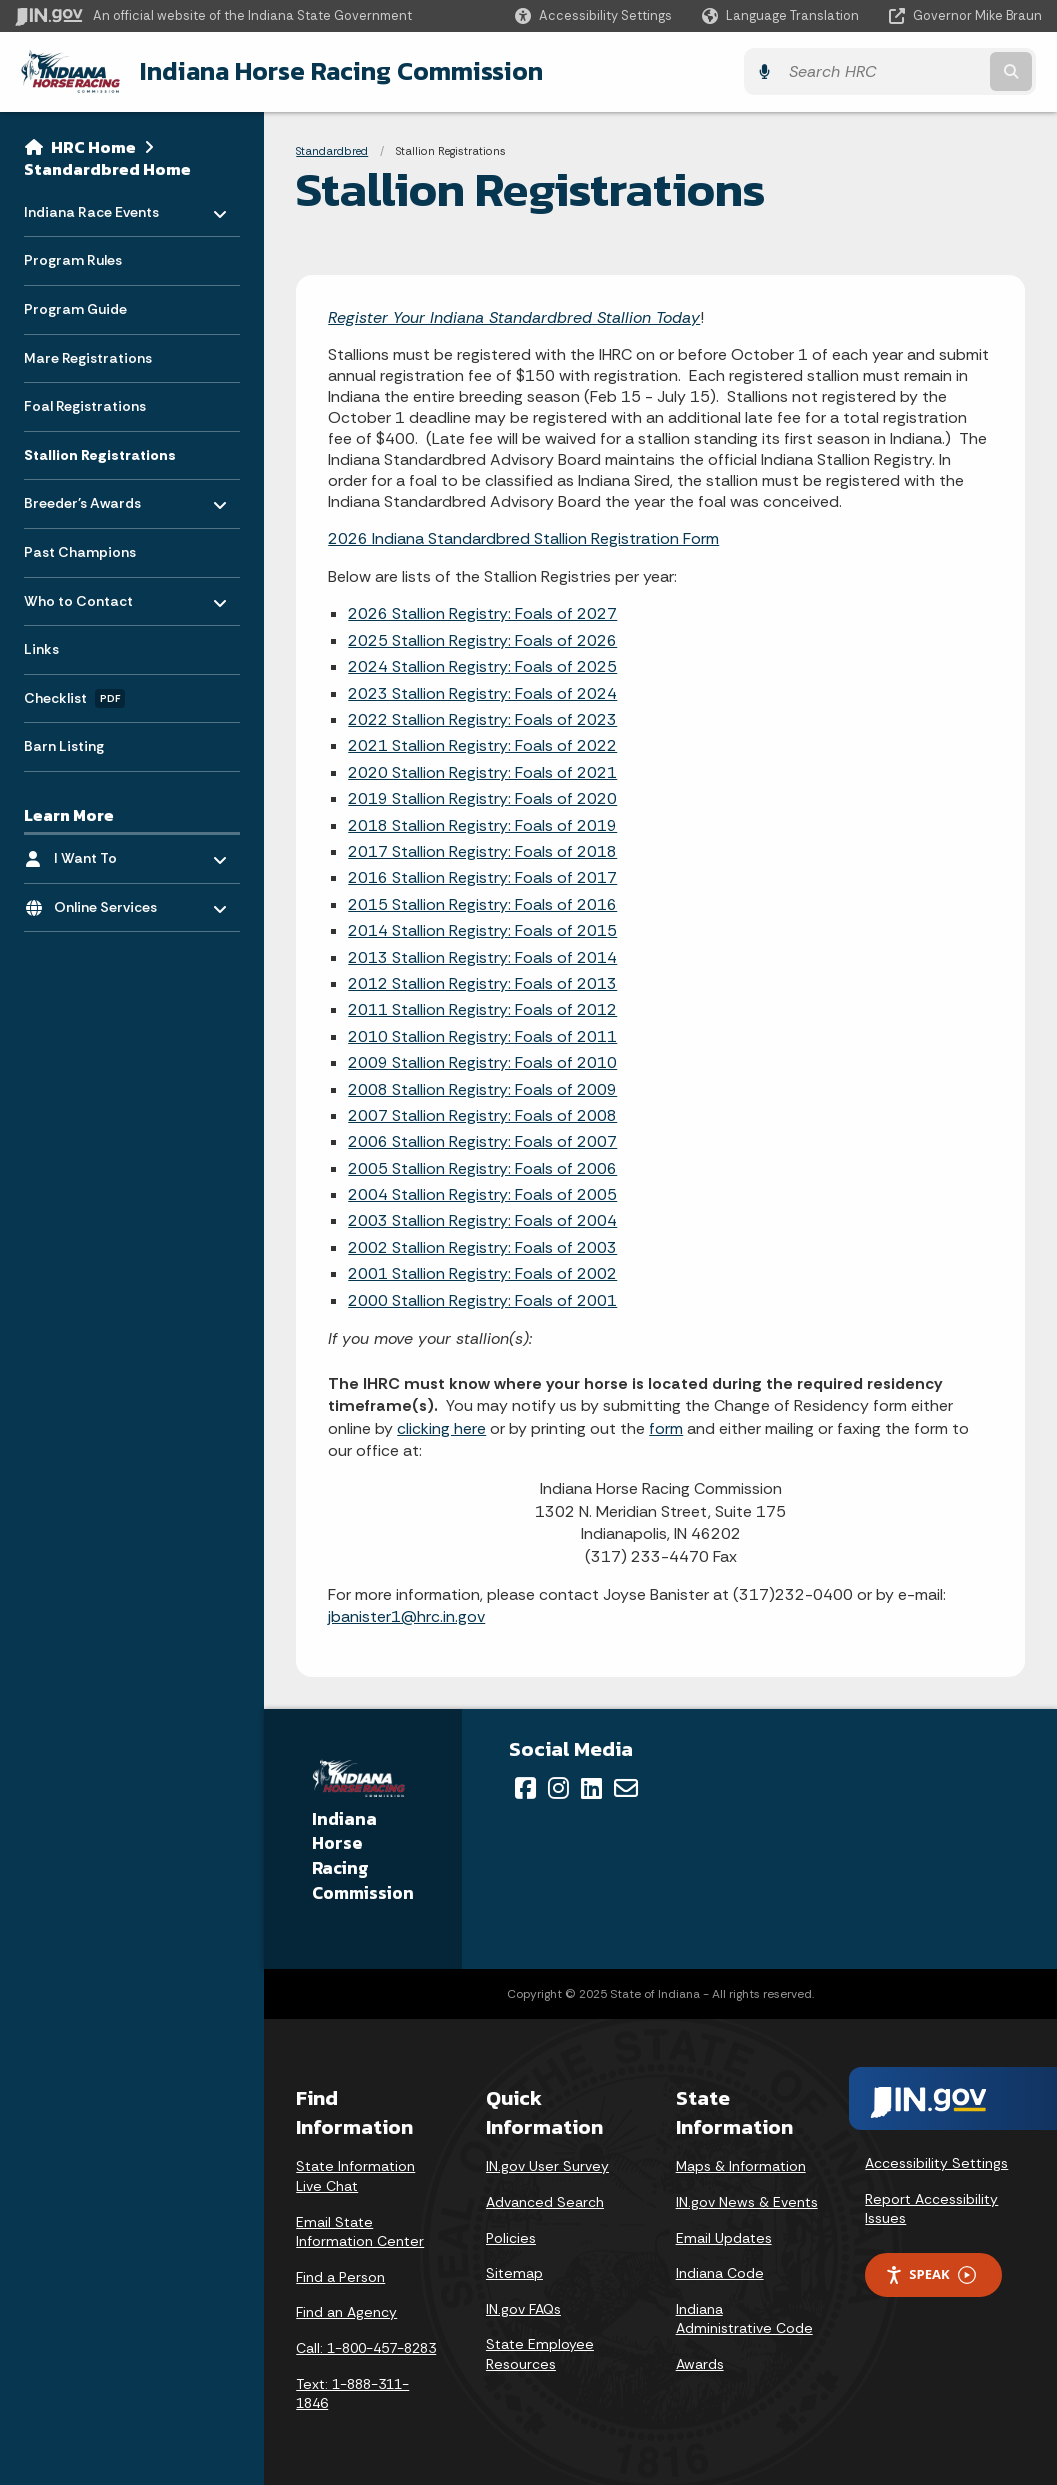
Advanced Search (545, 2201)
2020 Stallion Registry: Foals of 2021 (482, 771)
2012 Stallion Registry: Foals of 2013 (482, 982)
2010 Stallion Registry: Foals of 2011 (482, 1035)
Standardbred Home (107, 168)
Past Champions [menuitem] (80, 551)
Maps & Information (741, 2166)
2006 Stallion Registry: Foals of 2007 (482, 1141)
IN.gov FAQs (523, 2308)
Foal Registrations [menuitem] (85, 405)
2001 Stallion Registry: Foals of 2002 (482, 1273)
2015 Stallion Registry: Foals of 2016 (482, 903)
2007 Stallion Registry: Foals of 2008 (482, 1114)
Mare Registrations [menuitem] (88, 357)
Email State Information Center (360, 2231)
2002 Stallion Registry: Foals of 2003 (482, 1246)
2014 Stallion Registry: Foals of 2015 (482, 929)
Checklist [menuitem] (74, 698)
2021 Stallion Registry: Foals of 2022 (482, 745)
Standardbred (332, 150)
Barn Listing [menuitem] (64, 745)
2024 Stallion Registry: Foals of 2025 (482, 666)
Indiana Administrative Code (744, 2318)
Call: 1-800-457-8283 (366, 2347)
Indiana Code (720, 2273)
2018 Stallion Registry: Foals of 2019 (482, 824)
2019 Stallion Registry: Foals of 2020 (482, 798)
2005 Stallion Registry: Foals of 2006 (482, 1167)
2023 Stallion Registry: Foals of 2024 (482, 692)
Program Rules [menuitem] (73, 259)
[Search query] (917, 71)
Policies (511, 2237)
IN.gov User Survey (547, 2166)
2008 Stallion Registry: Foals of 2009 (482, 1088)
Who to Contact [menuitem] (82, 594)
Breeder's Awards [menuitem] (82, 497)
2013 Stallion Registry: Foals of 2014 (482, 956)
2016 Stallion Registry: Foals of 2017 (482, 877)
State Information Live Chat (355, 2176)
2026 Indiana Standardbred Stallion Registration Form (523, 537)
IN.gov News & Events (747, 2201)
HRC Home (93, 146)
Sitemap (514, 2273)
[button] (593, 15)
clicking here (441, 1427)
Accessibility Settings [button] (936, 2163)
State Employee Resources (540, 2354)
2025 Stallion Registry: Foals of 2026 (482, 639)
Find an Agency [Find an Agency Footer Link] (346, 2312)
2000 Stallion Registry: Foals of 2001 (482, 1299)
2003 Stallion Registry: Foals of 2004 (482, 1220)
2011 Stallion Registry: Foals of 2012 (482, 1009)
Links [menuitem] (41, 648)
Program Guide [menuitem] (75, 308)
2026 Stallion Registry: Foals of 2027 (482, 613)
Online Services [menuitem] (112, 901)
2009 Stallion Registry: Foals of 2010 (482, 1061)
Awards (700, 2363)
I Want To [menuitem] (112, 852)
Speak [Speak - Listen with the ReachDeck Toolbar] (930, 2274)
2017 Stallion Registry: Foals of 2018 (482, 850)
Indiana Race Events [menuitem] (91, 205)
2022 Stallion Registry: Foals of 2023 (482, 718)
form (666, 1427)
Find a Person (340, 2276)
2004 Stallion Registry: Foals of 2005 (482, 1193)
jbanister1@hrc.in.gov (406, 1616)
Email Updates (724, 2237)
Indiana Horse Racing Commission (334, 71)
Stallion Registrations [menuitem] (100, 454)
